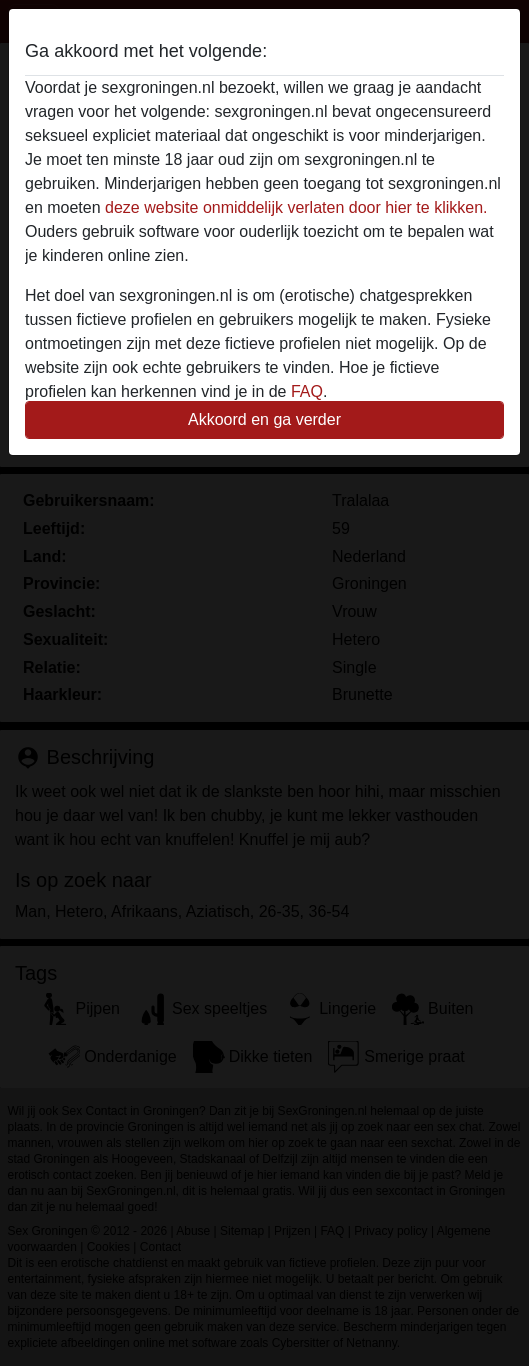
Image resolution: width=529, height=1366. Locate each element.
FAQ (307, 391)
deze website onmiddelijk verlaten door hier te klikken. (296, 207)
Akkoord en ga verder (264, 419)
